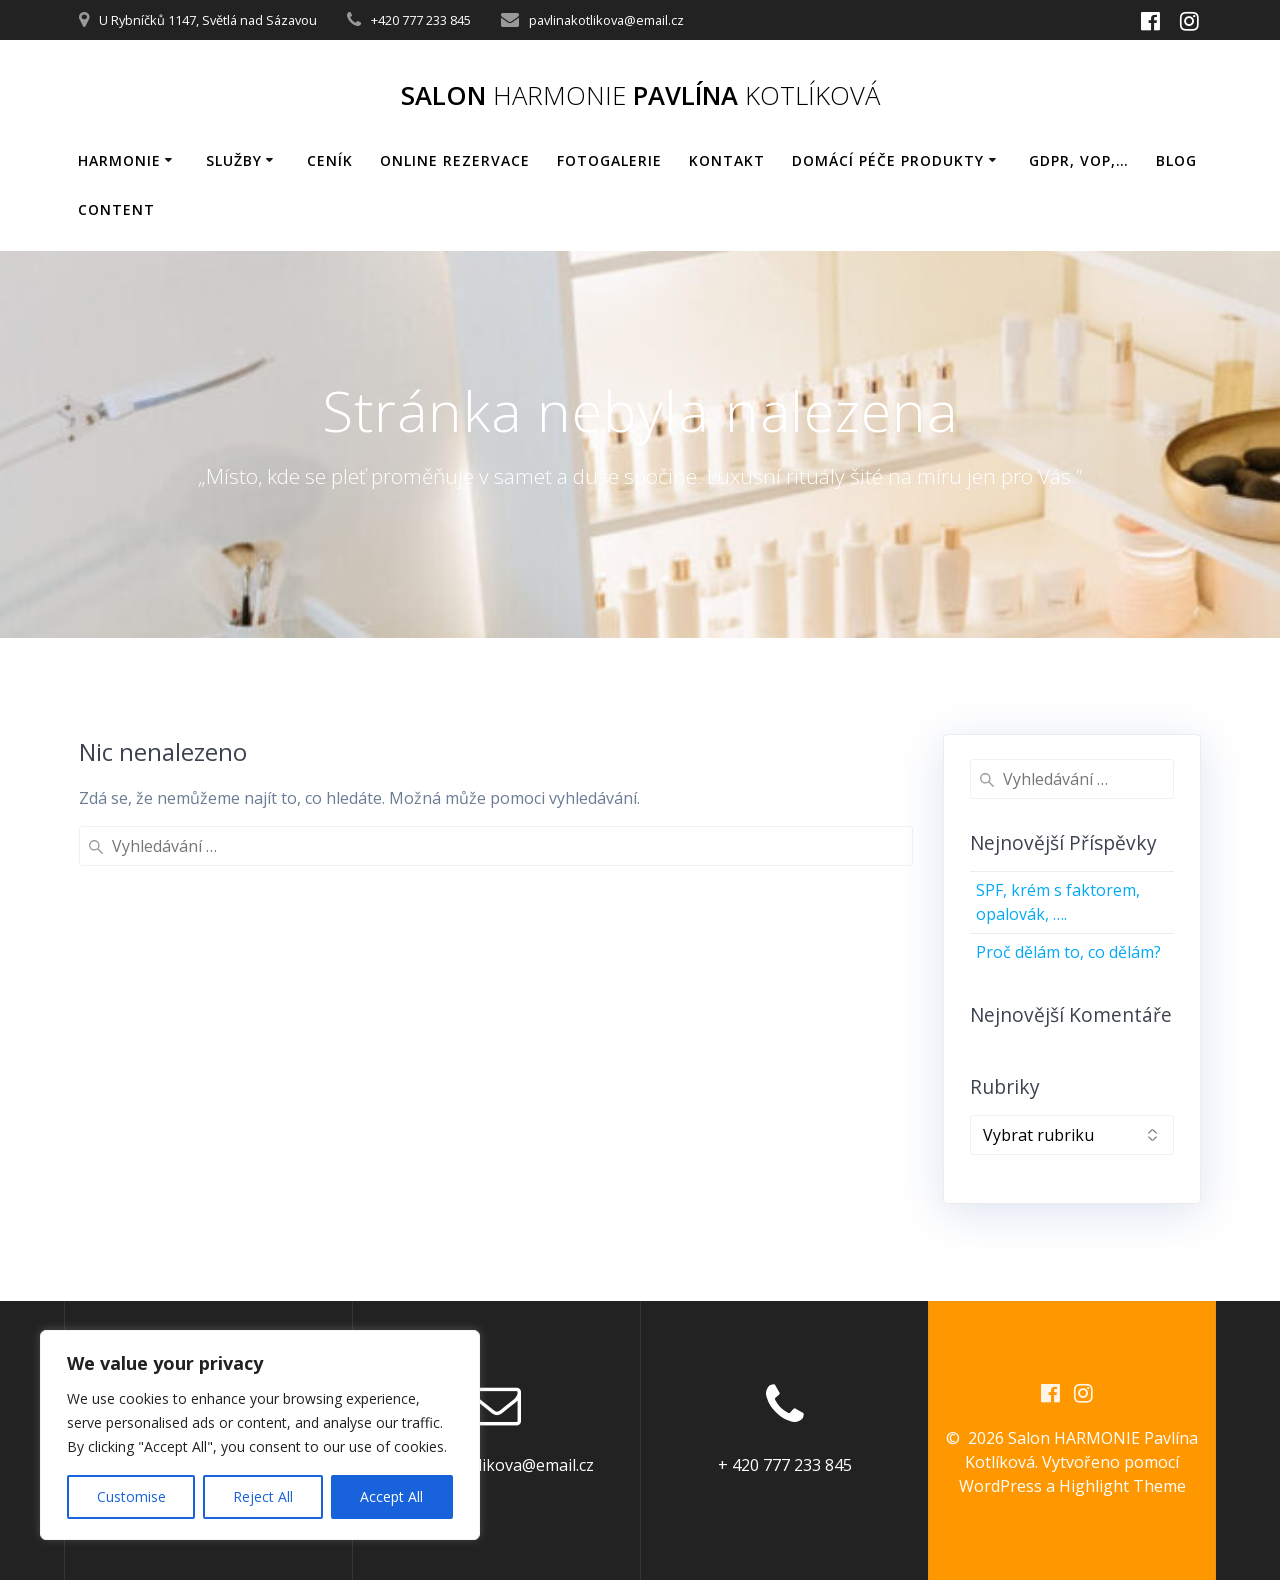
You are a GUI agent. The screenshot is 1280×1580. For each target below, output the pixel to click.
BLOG (1176, 160)
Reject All (263, 1496)
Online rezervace (455, 160)
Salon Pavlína (640, 96)
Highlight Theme (1122, 1486)
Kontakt (727, 160)
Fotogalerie (609, 160)
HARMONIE (119, 160)
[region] (260, 1435)
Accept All (391, 1496)
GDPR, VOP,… (1079, 160)
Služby (234, 160)
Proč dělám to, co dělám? (1068, 952)
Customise (131, 1496)
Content (116, 209)
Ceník (330, 160)
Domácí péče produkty (888, 160)
